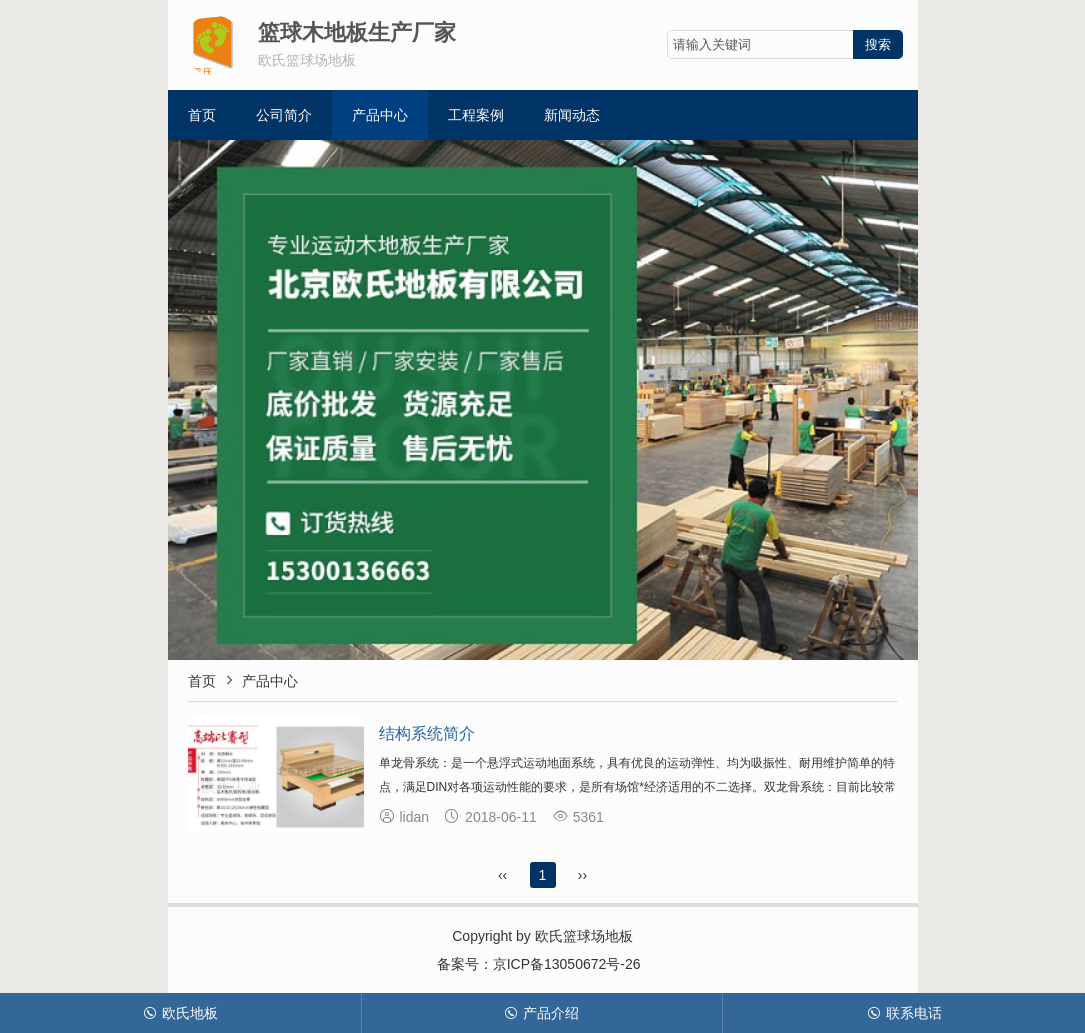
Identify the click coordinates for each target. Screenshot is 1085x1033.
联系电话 (904, 1013)
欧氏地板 (180, 1013)
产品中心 (380, 115)
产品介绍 (541, 1013)
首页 (202, 115)
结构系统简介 (427, 733)
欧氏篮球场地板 (584, 936)
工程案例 (476, 115)
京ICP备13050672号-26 (567, 964)
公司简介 (284, 115)
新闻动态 (572, 115)
